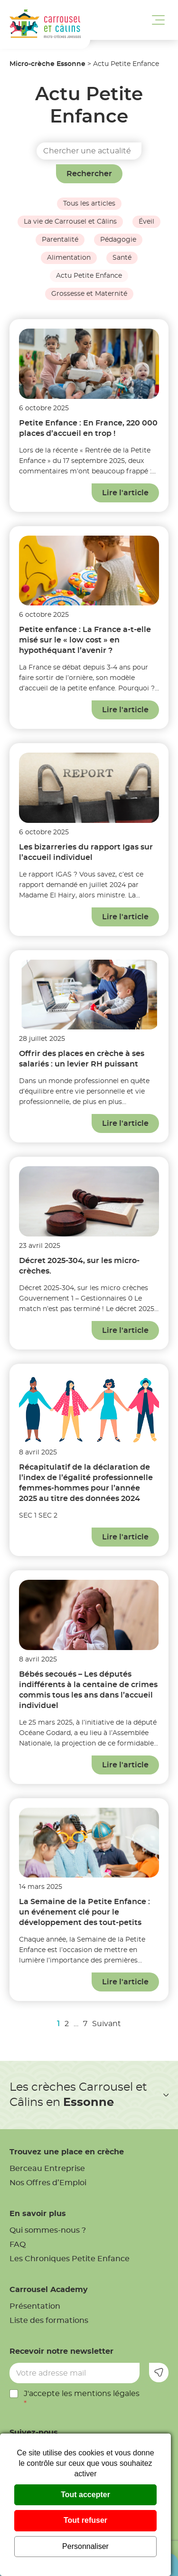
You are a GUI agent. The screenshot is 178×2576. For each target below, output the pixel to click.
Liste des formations (48, 2320)
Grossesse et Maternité (89, 294)
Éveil (146, 221)
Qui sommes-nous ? (47, 2230)
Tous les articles (89, 203)
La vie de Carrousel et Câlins (70, 221)
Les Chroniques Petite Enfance (69, 2259)
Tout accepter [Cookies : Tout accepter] (85, 2495)
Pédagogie (118, 239)
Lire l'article (125, 493)
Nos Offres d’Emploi (47, 2183)
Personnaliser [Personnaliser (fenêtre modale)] (85, 2546)
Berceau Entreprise (47, 2168)
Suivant (106, 2024)
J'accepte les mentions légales (82, 2398)
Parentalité (60, 239)
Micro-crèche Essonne (47, 64)
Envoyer (159, 2372)
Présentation (34, 2306)
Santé (121, 258)
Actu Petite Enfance (89, 276)
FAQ (17, 2244)
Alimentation (69, 258)
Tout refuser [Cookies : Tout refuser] (85, 2520)
